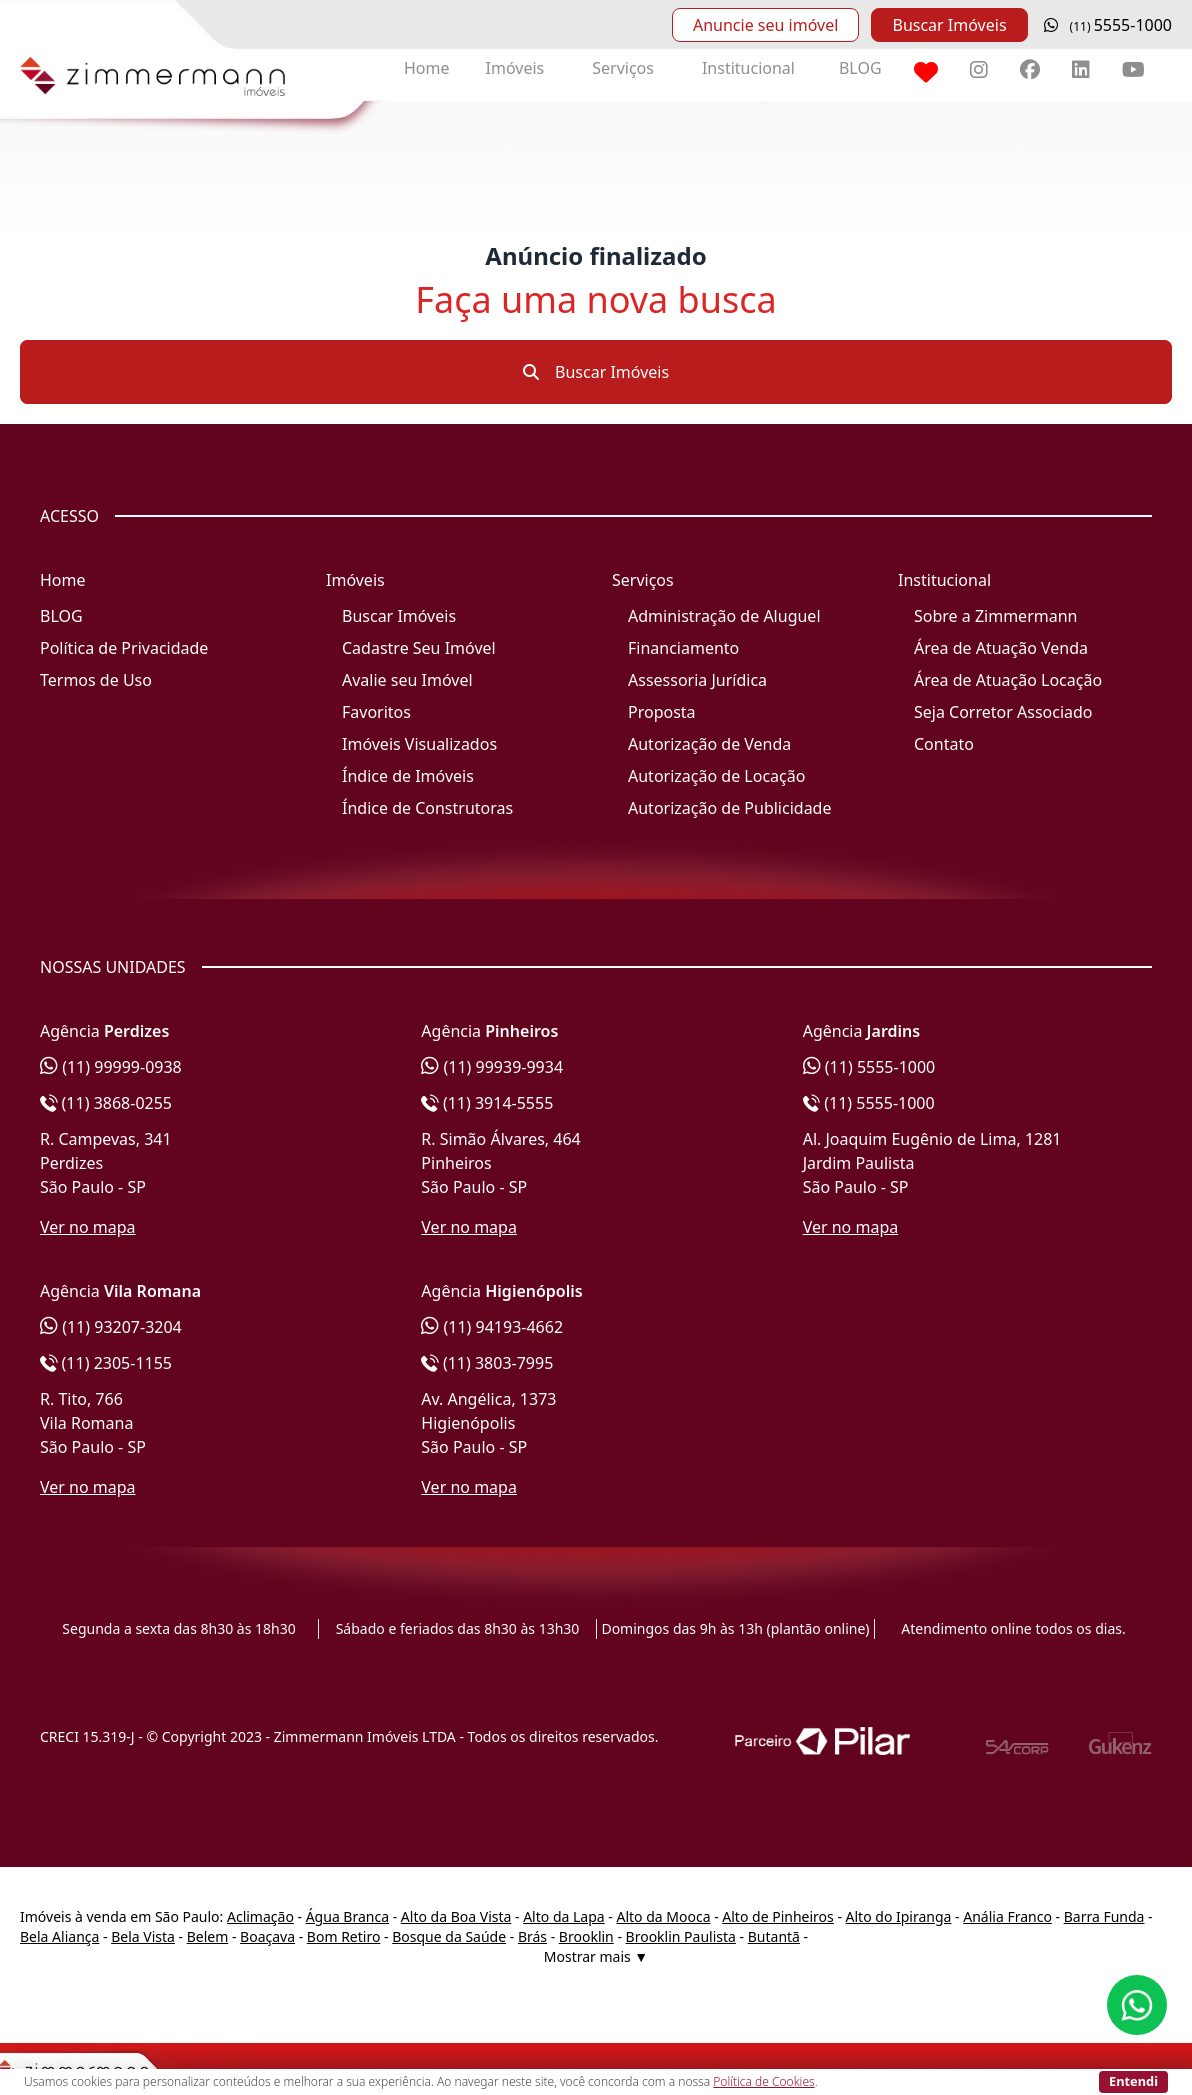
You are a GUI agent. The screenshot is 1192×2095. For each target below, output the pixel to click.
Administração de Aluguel (724, 616)
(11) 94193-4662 (492, 1327)
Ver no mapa (88, 1227)
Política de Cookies (763, 2081)
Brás (532, 1936)
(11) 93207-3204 (111, 1327)
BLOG (860, 68)
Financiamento (683, 648)
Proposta (662, 712)
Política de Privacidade (124, 648)
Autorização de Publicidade (729, 808)
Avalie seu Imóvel (407, 680)
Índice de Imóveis (408, 776)
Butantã (774, 1936)
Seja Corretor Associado (1003, 712)
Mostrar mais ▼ (596, 1956)
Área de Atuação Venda (1001, 648)
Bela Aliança (59, 1936)
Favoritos (376, 712)
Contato (944, 744)
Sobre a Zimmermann (995, 616)
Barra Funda (1104, 1916)
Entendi (1133, 2081)
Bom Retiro (344, 1936)
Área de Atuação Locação (1008, 680)
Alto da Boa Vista (456, 1916)
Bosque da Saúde (449, 1936)
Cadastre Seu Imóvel (419, 648)
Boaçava (267, 1936)
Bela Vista (143, 1936)
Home (427, 68)
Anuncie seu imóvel (765, 25)
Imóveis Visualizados (419, 744)
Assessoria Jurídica (697, 680)
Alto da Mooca (663, 1916)
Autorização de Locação (716, 776)
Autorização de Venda (709, 744)
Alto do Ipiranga (899, 1916)
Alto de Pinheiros (777, 1916)
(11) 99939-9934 (492, 1067)
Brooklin (586, 1936)
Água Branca (347, 1916)
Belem (208, 1936)
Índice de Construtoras (427, 808)
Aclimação (260, 1916)
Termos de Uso (96, 680)
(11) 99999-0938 (111, 1067)
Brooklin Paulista (681, 1936)
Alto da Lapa (563, 1916)
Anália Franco (1007, 1916)
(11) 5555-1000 (869, 1067)
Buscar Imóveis (949, 25)
